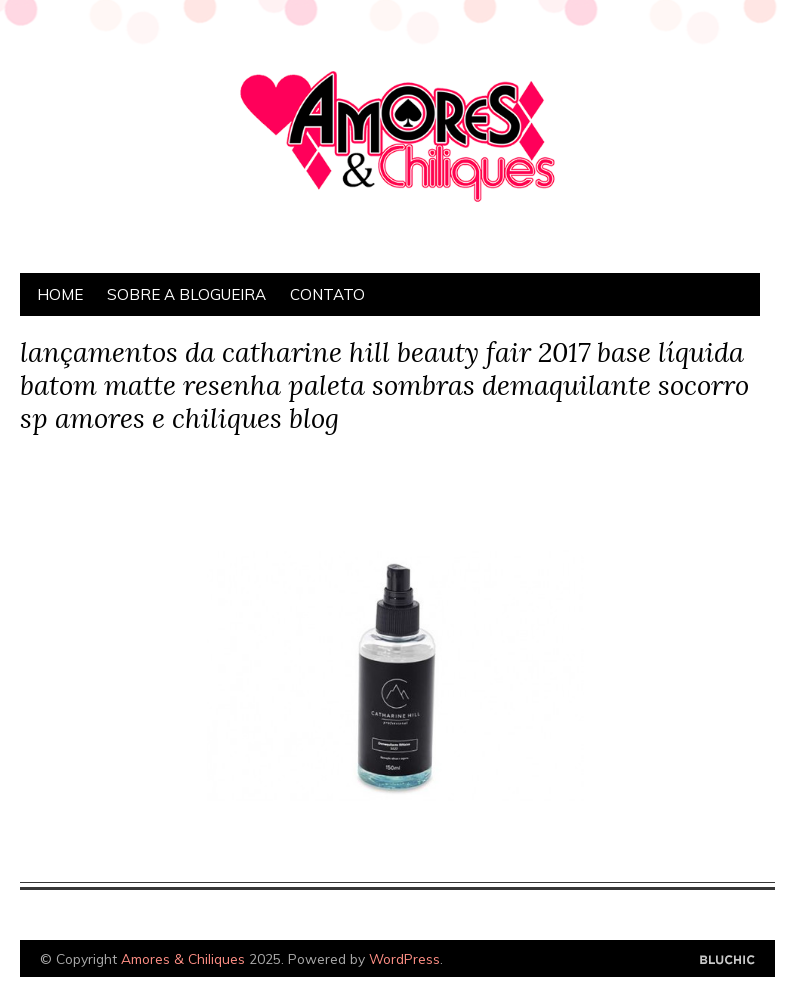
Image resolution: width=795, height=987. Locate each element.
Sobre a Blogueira (186, 294)
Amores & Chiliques (183, 958)
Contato (327, 294)
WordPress (404, 958)
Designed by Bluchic (727, 960)
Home (60, 294)
